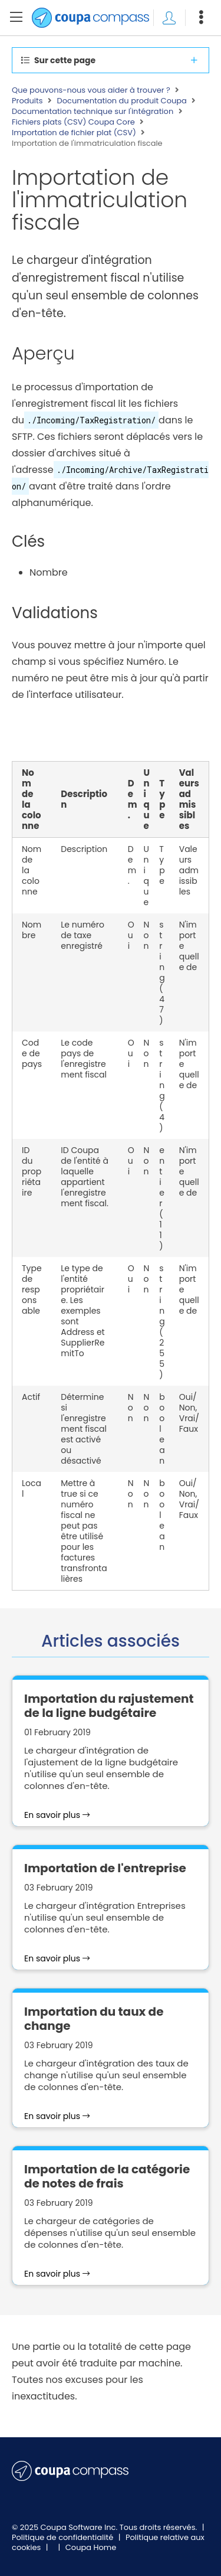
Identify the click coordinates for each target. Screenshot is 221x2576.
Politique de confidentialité (64, 2537)
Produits (27, 101)
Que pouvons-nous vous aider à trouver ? (91, 90)
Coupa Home (91, 2547)
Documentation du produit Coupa (122, 101)
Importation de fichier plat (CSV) (74, 133)
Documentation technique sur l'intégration (92, 111)
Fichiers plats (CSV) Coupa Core (73, 122)
